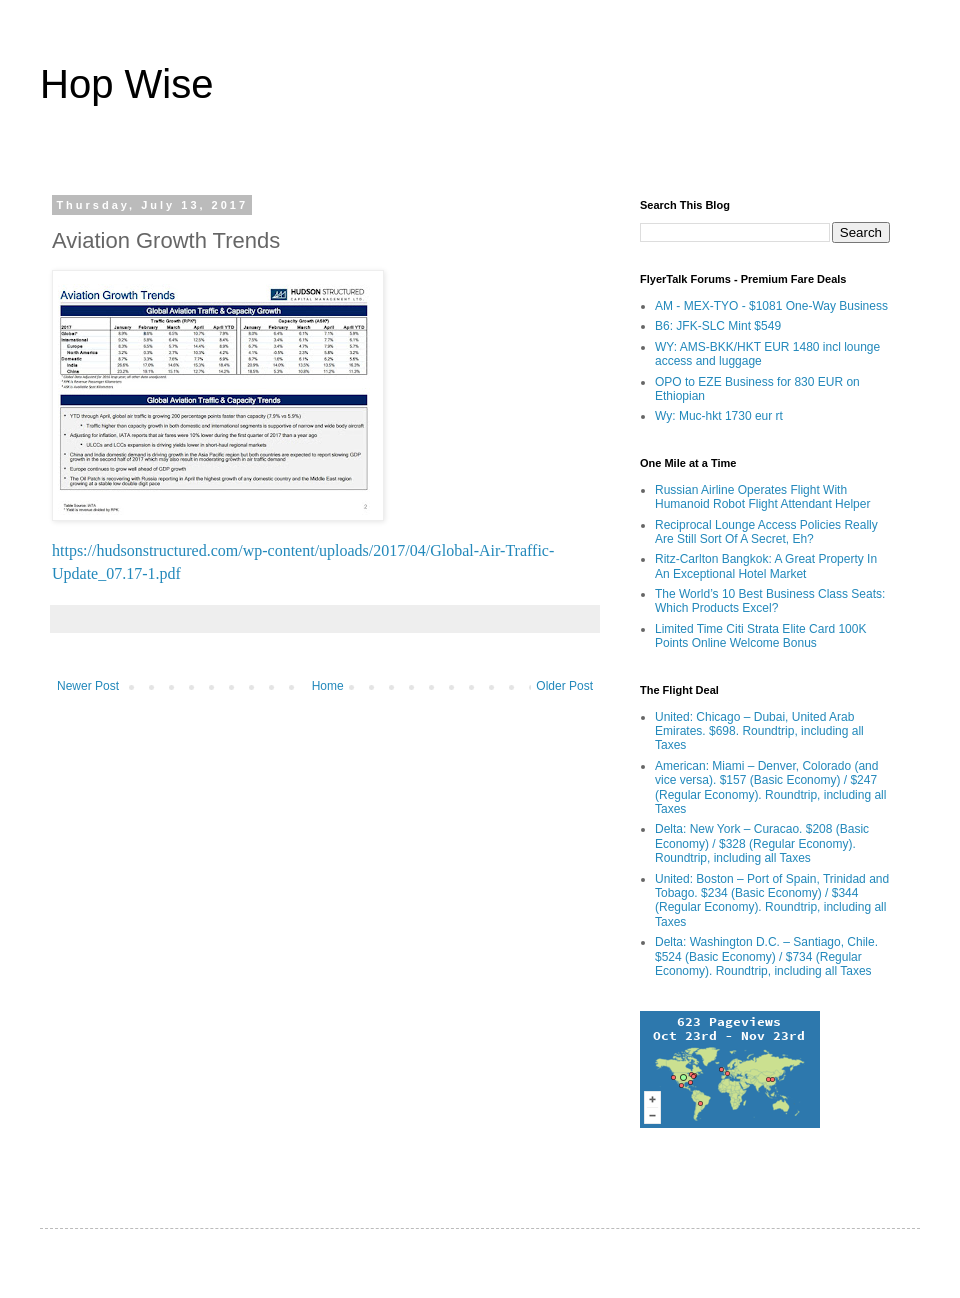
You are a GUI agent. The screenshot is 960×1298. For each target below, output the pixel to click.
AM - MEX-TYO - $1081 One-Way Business (771, 306)
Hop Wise (126, 84)
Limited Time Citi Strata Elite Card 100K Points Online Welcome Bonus (760, 636)
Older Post (564, 686)
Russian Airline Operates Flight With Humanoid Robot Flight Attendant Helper (762, 497)
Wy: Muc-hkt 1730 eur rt (719, 416)
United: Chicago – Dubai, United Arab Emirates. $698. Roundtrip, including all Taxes (759, 731)
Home (328, 686)
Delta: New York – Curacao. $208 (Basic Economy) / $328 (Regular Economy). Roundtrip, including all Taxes (762, 843)
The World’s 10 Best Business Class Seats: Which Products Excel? (770, 601)
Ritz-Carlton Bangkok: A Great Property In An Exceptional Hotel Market (766, 566)
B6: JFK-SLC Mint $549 (718, 326)
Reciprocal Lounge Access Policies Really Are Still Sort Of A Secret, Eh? (766, 532)
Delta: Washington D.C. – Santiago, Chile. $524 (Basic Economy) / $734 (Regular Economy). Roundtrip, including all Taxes (766, 956)
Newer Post (88, 686)
